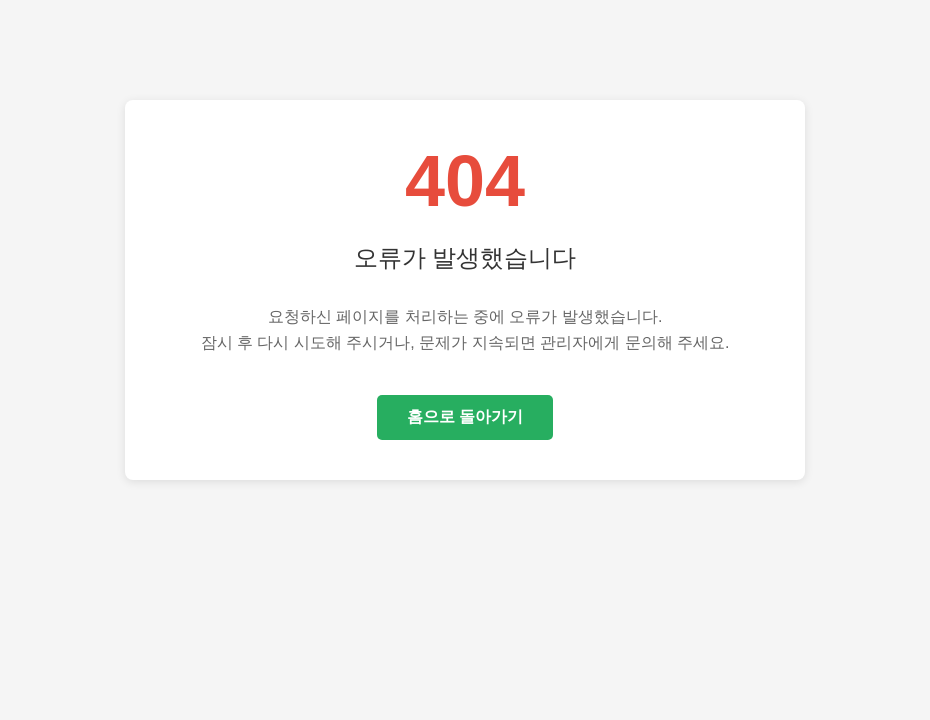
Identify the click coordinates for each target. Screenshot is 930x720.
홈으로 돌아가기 (465, 416)
